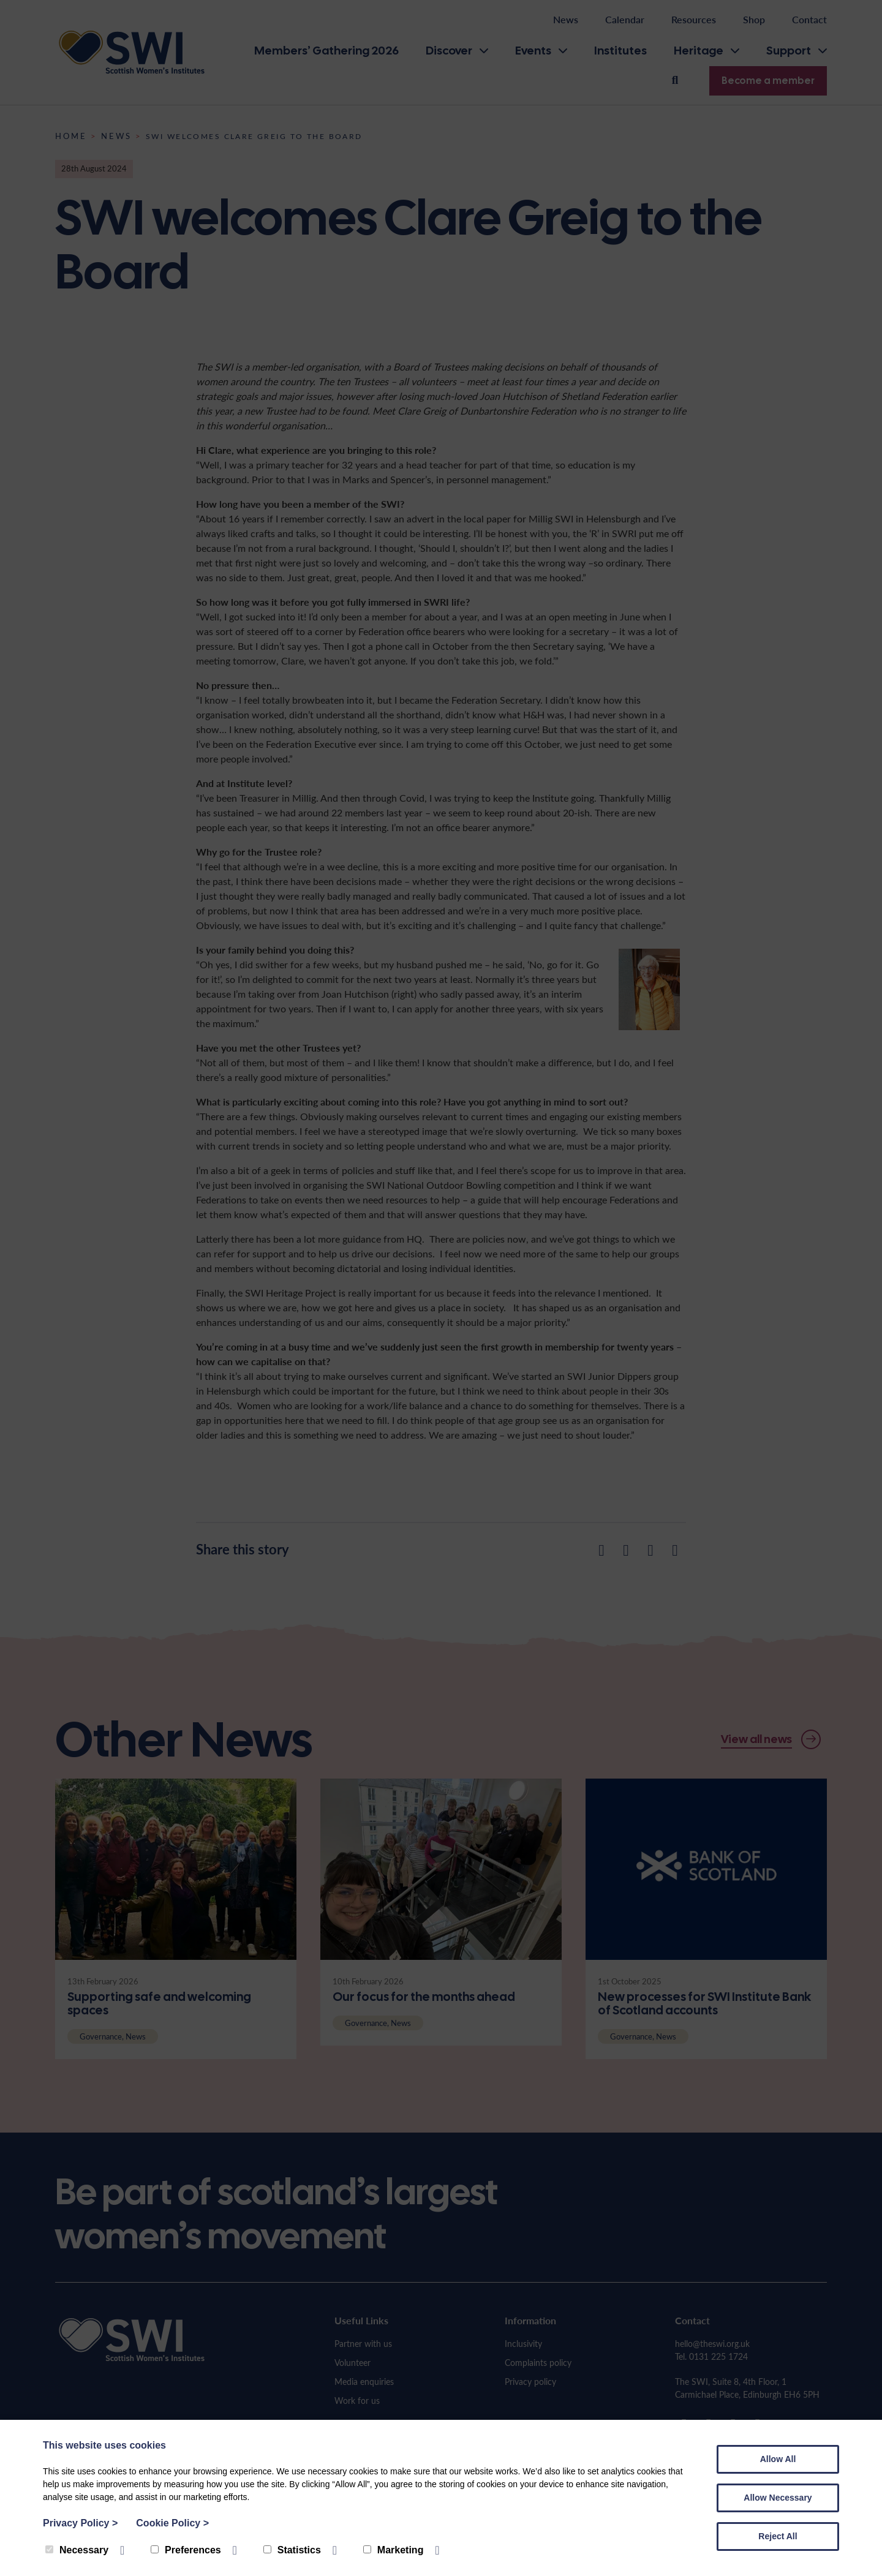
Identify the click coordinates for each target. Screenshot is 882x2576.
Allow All (778, 2459)
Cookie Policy (172, 2523)
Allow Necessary (778, 2498)
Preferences (186, 2550)
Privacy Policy (80, 2523)
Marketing (393, 2550)
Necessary (76, 2550)
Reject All (777, 2536)
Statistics (292, 2550)
